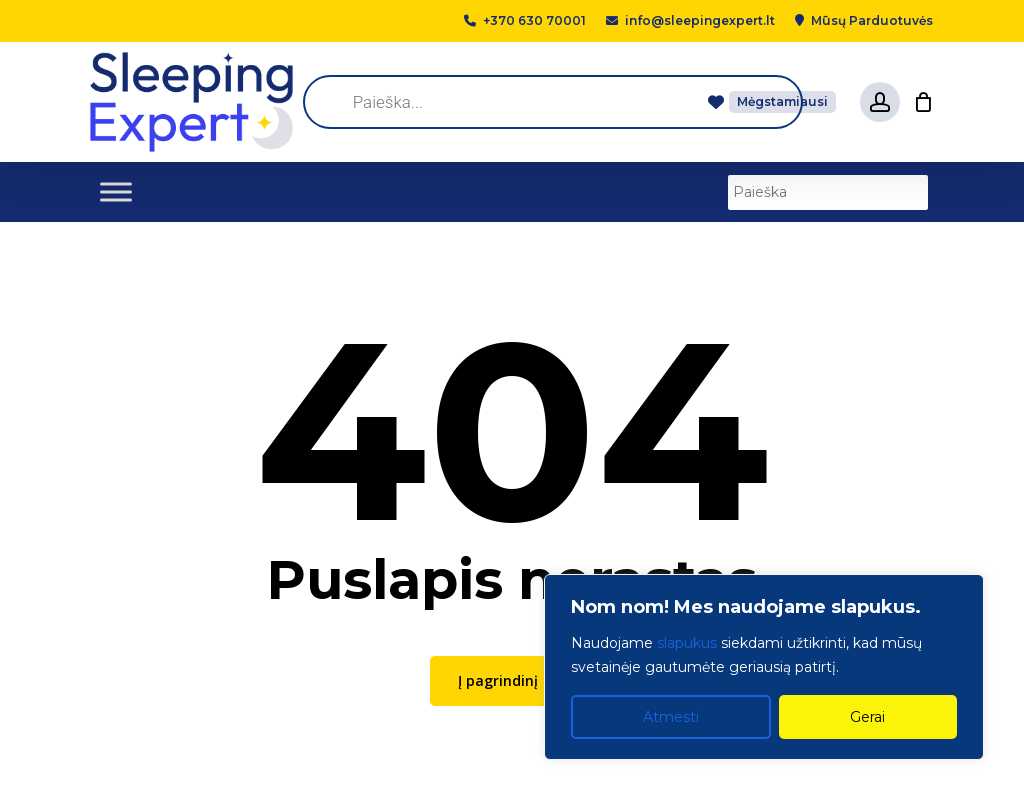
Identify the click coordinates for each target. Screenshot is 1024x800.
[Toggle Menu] (116, 191)
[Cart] (923, 102)
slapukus (687, 643)
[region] (764, 667)
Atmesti (671, 717)
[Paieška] (828, 192)
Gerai (867, 717)
